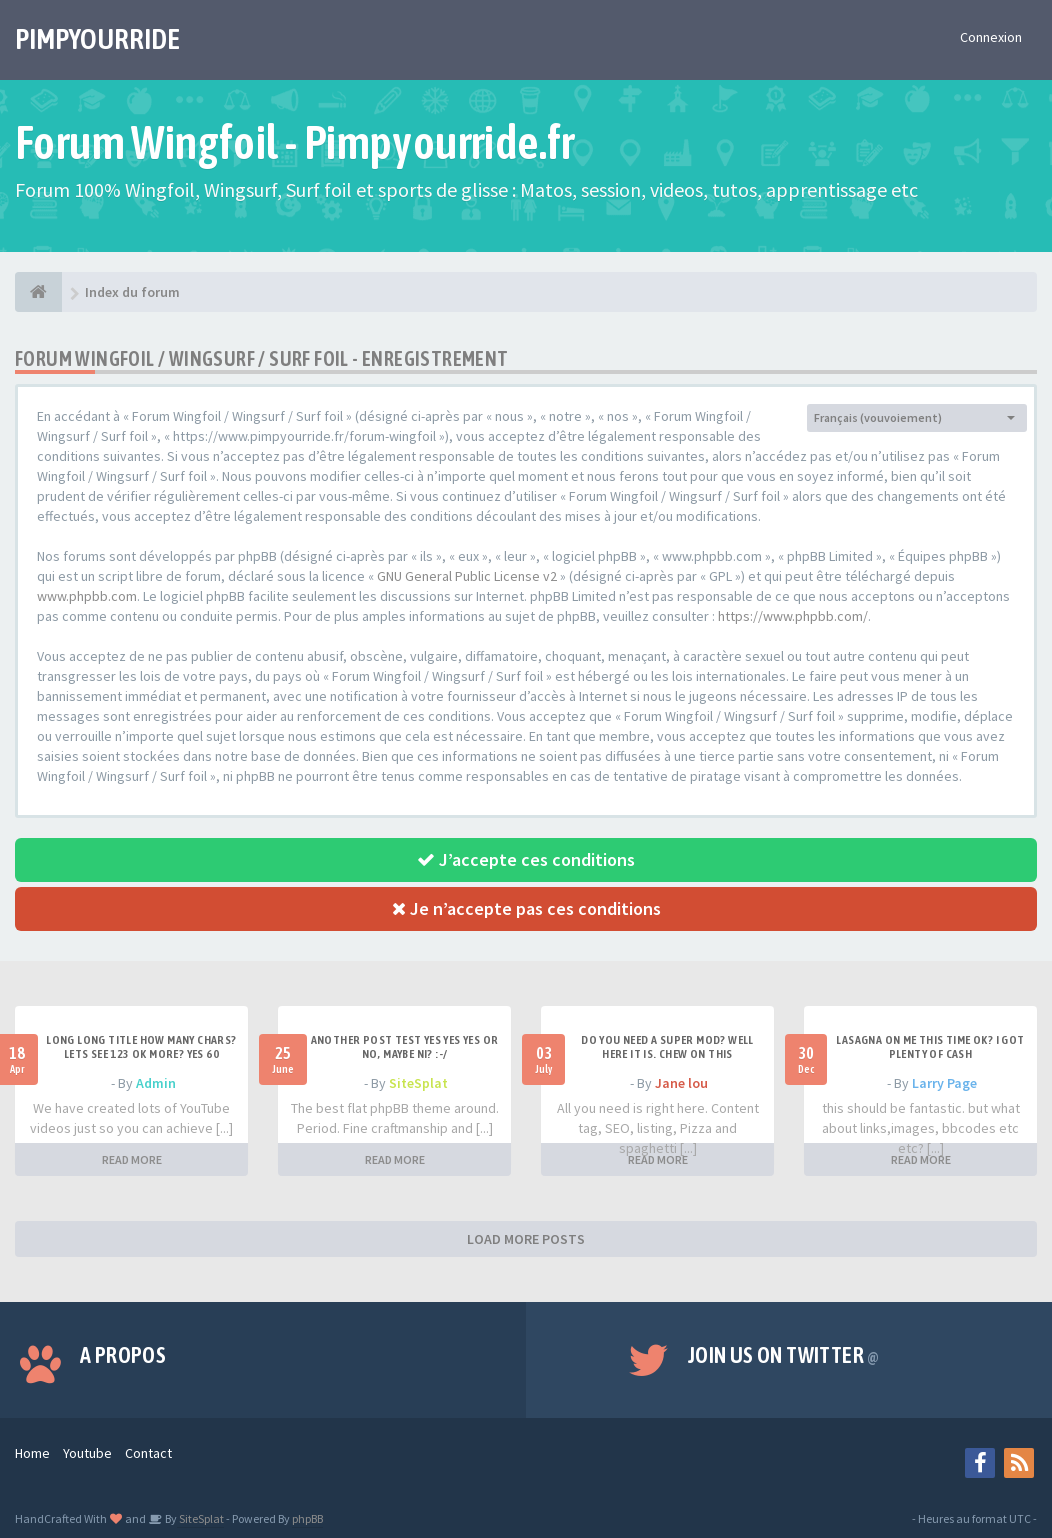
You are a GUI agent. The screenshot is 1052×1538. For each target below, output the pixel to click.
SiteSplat (418, 1083)
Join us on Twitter (784, 1355)
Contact (148, 1453)
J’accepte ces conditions (526, 859)
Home (32, 1453)
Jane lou (681, 1083)
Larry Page (944, 1083)
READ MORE (132, 1159)
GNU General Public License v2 (467, 576)
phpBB (307, 1518)
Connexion (991, 37)
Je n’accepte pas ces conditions (526, 908)
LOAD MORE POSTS (526, 1239)
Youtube (87, 1453)
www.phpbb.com (87, 596)
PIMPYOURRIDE (97, 39)
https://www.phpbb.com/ (793, 616)
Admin (156, 1083)
